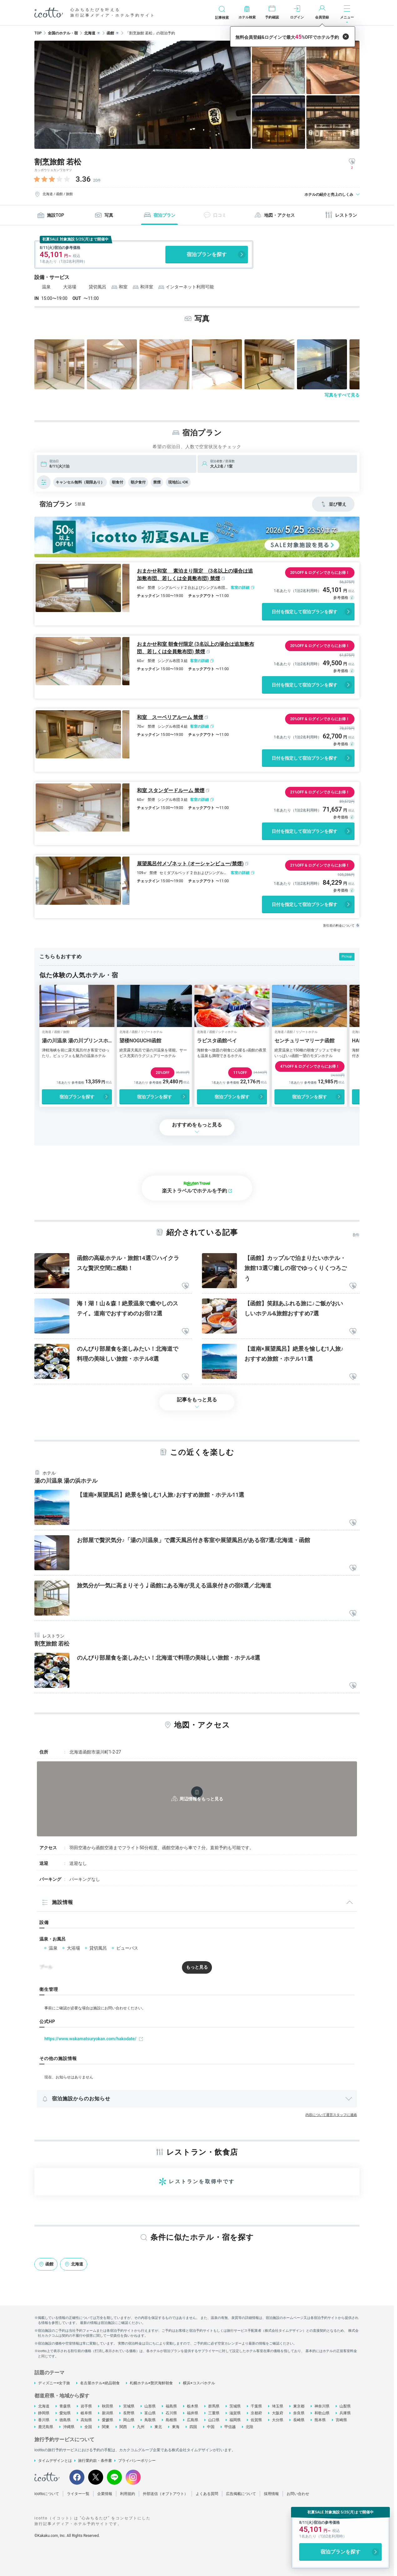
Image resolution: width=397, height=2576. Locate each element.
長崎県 (298, 2420)
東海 (175, 2427)
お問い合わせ (298, 2494)
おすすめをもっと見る (197, 1125)
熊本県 (320, 2420)
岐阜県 (86, 2413)
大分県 (277, 2420)
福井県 (192, 2413)
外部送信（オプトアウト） (165, 2494)
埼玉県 (277, 2406)
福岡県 (235, 2420)
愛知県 (65, 2413)
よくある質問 (207, 2494)
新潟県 (107, 2413)
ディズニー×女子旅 (54, 2383)
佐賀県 (256, 2420)
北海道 (43, 2406)
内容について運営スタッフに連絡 (331, 2115)
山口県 (213, 2420)
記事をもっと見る (197, 1400)
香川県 (43, 2420)
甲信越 (230, 2427)
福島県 (171, 2406)
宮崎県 (341, 2420)
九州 (140, 2427)
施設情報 (57, 1902)
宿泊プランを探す (207, 254)
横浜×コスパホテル (199, 2383)
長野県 (128, 2413)
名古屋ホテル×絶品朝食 (99, 2383)
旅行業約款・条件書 (95, 2460)
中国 (210, 2427)
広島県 (192, 2420)
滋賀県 (235, 2413)
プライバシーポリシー (137, 2460)
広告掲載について (241, 2494)
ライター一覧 (78, 2494)
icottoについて (46, 2494)
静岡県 (43, 2413)
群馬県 (213, 2406)
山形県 (150, 2406)
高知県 (86, 2420)
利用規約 (127, 2494)
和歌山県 (321, 2413)
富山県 (150, 2413)
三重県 (213, 2413)
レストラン (341, 215)
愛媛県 (107, 2420)
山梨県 (345, 2406)
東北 (158, 2427)
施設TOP (50, 215)
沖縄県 (68, 2427)
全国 (88, 2427)
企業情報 (104, 2494)
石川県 (171, 2413)
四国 (193, 2427)
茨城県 (235, 2406)
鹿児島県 (45, 2427)
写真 (103, 215)
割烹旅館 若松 (51, 1643)
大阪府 (277, 2413)
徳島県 (65, 2420)
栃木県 (192, 2406)
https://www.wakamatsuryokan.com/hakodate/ (90, 2038)
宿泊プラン (159, 215)
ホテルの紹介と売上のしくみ (328, 194)
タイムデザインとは (55, 2460)
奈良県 (298, 2413)
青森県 (65, 2406)
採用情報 (271, 2494)
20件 (97, 180)
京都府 (256, 2413)
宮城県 (128, 2406)
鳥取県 (150, 2420)
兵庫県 (345, 2413)
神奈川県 (321, 2406)
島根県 (171, 2420)
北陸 (249, 2427)
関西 (123, 2427)
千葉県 (256, 2406)
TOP (38, 33)
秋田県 (107, 2406)
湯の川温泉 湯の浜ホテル (66, 1480)
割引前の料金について (338, 925)
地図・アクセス (274, 215)
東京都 (298, 2406)
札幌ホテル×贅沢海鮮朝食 (151, 2383)
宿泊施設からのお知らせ (76, 2099)
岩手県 (86, 2406)
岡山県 (128, 2420)
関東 (105, 2427)
